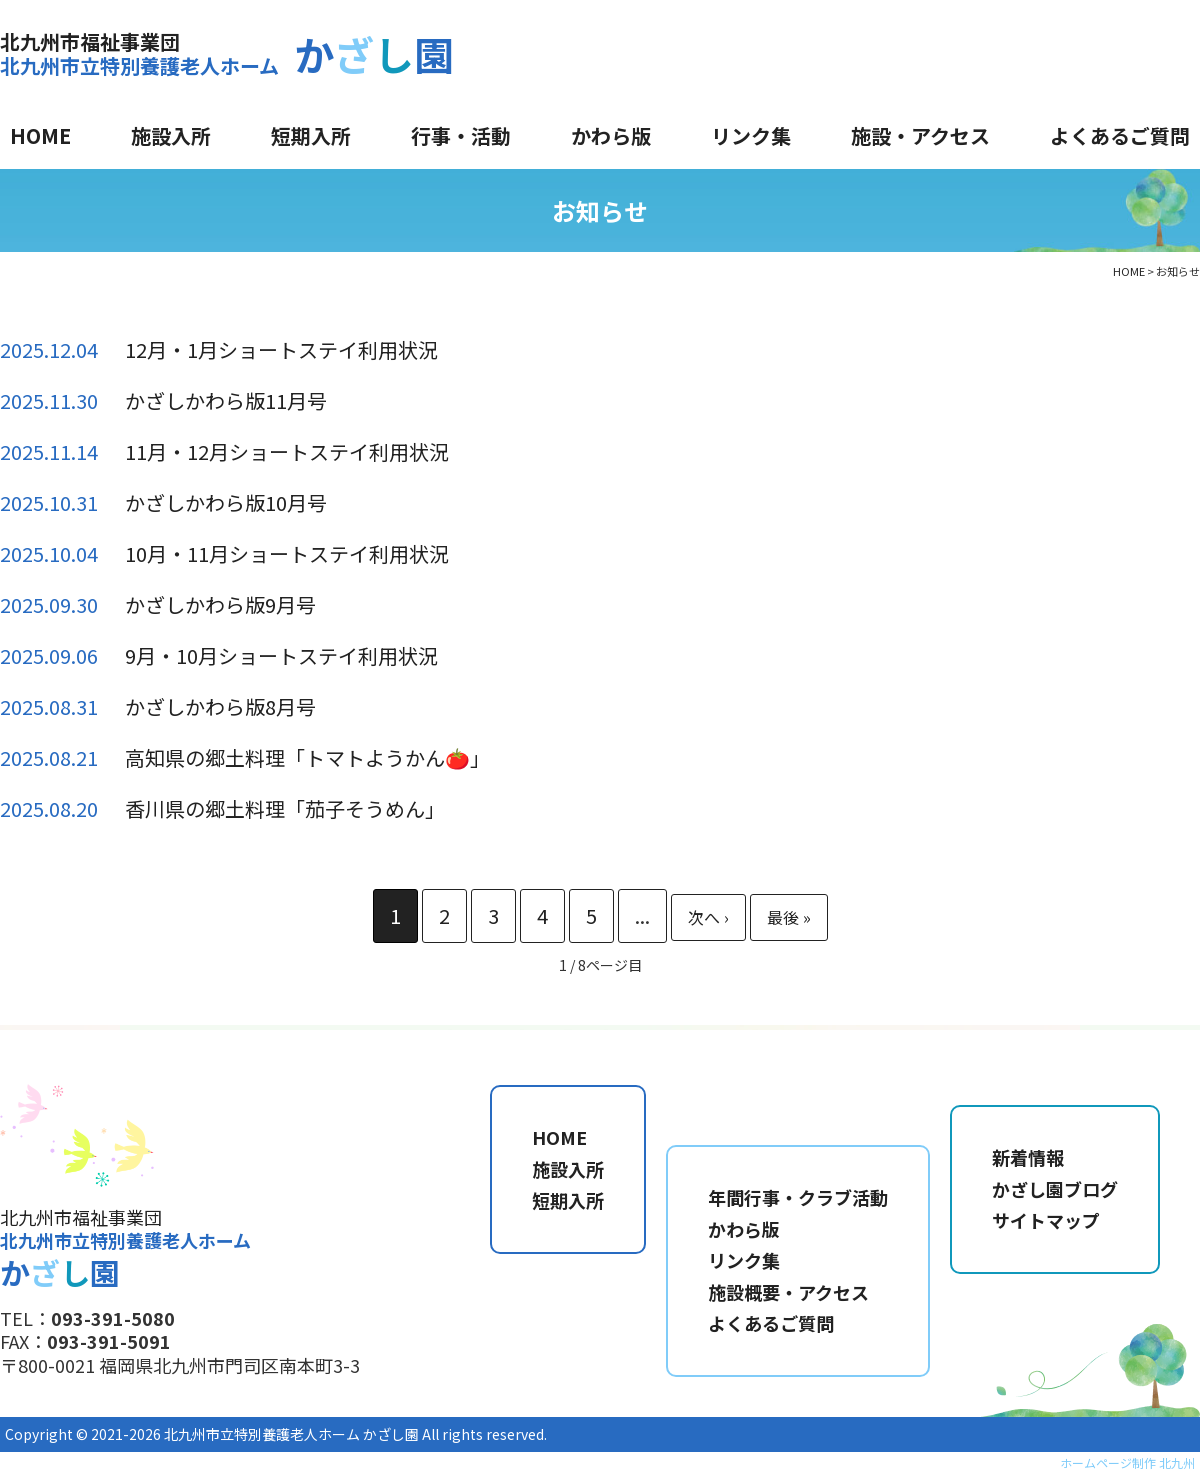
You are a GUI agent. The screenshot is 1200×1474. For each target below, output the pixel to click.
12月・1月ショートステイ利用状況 (281, 349)
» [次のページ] (708, 917)
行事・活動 (461, 135)
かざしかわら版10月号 (226, 502)
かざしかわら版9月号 (220, 604)
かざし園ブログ (1055, 1189)
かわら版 (611, 135)
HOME (40, 135)
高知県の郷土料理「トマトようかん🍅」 (307, 757)
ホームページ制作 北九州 (1127, 1462)
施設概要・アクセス (788, 1292)
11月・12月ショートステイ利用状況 (287, 451)
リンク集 (751, 135)
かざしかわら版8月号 (220, 706)
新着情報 (1028, 1157)
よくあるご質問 (1120, 135)
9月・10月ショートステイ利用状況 (281, 655)
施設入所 (171, 135)
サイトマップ (1046, 1220)
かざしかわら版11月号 (226, 400)
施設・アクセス (920, 135)
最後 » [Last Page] (789, 917)
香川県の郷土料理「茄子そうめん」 (285, 808)
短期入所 (311, 135)
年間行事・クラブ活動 (798, 1197)
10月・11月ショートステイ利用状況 (287, 553)
